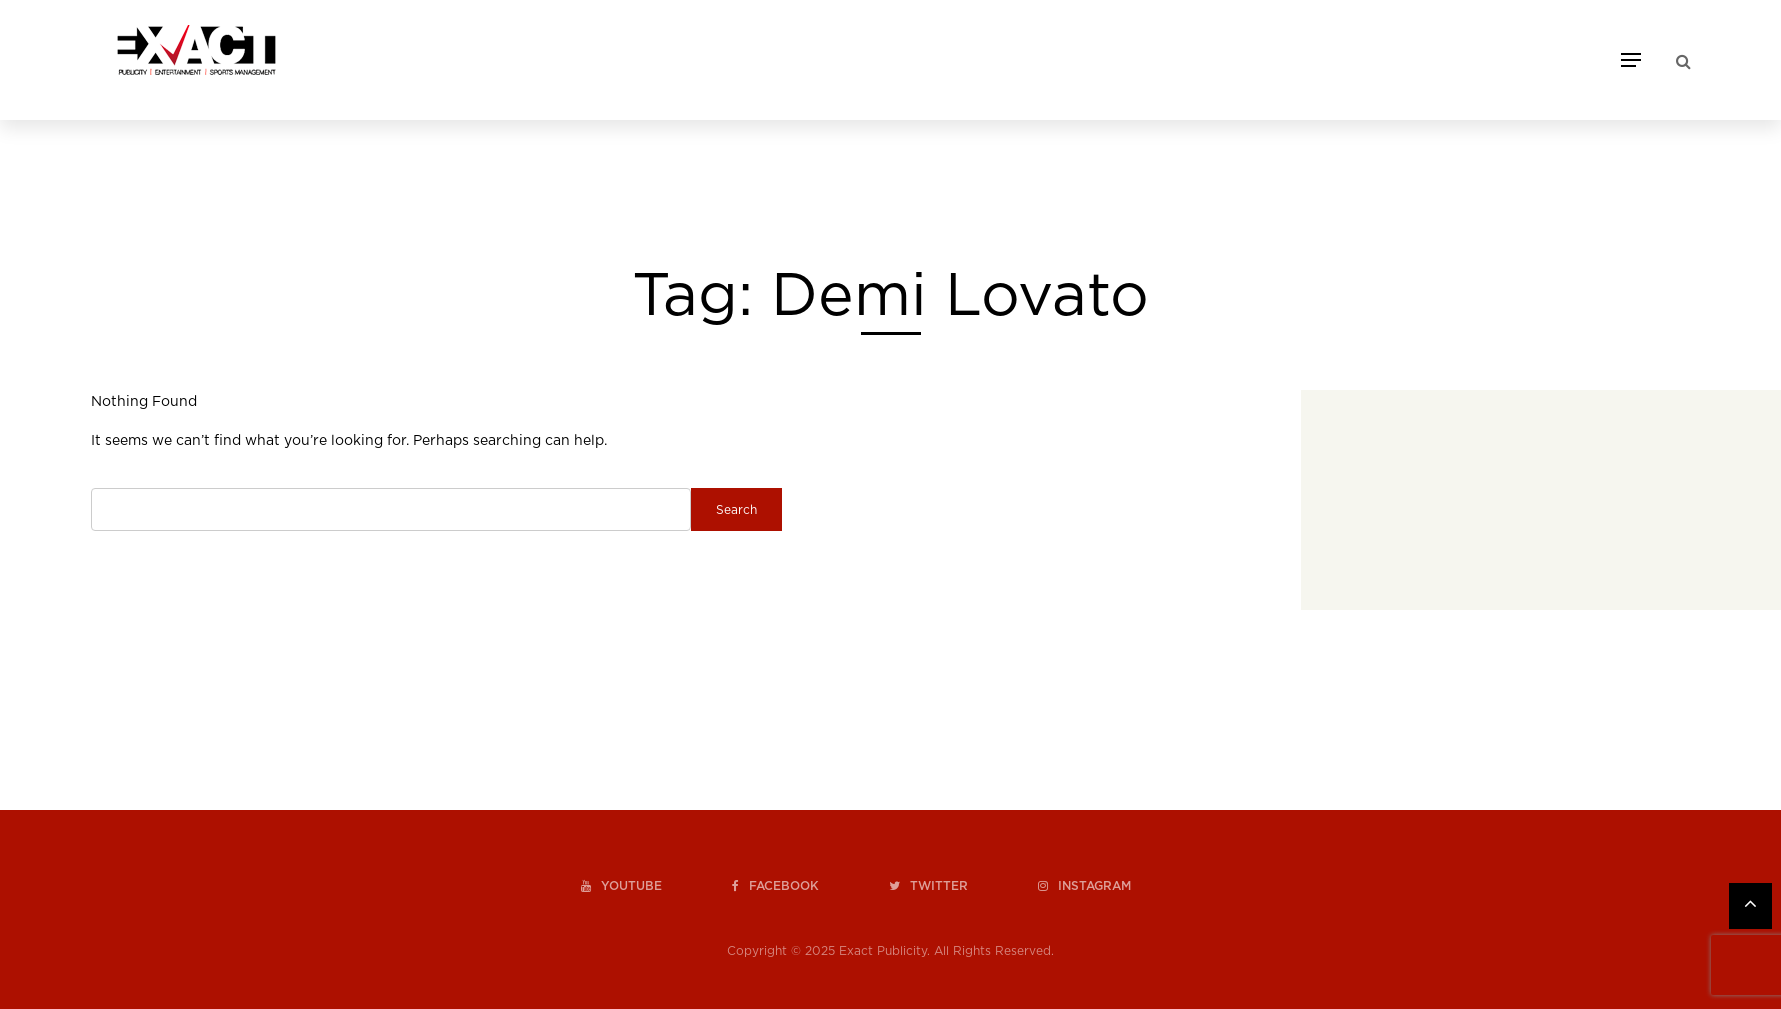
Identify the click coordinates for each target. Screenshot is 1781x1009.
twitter (928, 886)
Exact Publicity (883, 951)
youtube (621, 886)
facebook (775, 886)
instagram (1084, 886)
